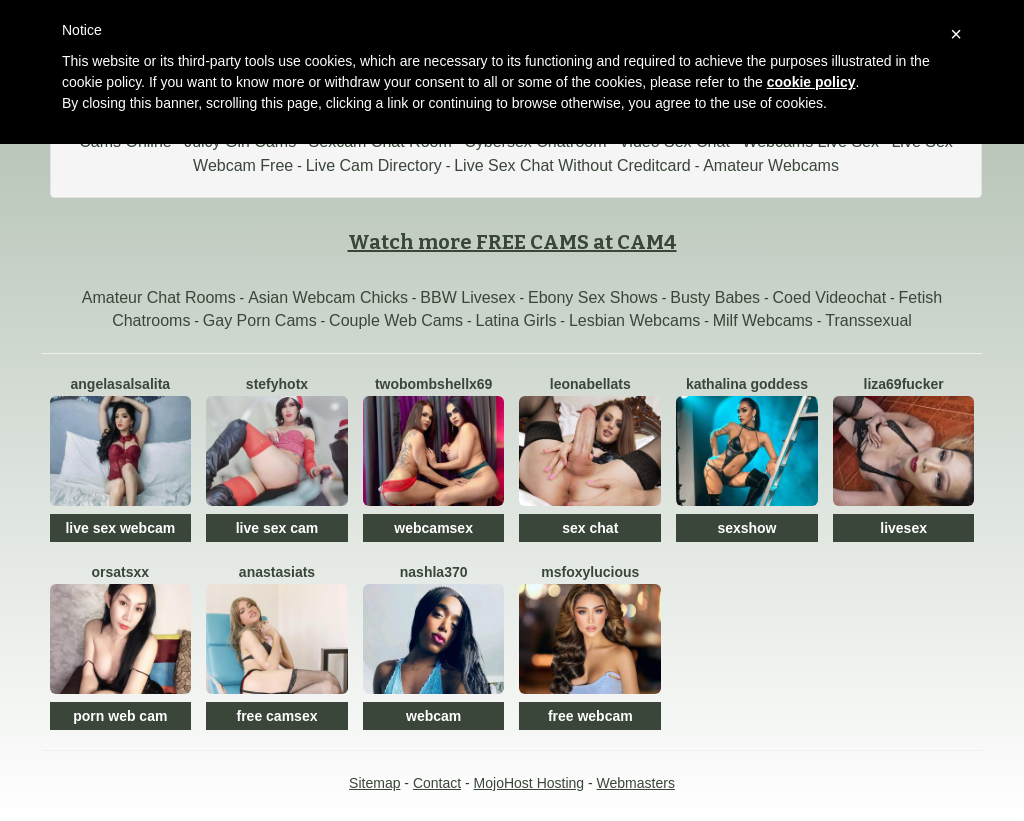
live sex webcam (120, 528)
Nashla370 (434, 572)
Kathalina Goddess (747, 384)
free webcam (590, 716)
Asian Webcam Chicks (328, 297)
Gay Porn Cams (260, 320)
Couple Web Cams (396, 320)
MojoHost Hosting (529, 783)
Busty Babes (715, 297)
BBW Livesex (467, 297)
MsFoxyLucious (590, 572)
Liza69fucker (904, 384)
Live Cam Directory (374, 165)
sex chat (590, 528)
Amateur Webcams (771, 165)
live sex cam (277, 528)
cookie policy (811, 82)
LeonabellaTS (590, 384)
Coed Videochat (830, 297)
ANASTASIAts (277, 572)
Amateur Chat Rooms (159, 297)
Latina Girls (516, 320)
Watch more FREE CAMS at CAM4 (512, 242)
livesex (903, 528)
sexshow (746, 528)
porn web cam (120, 716)
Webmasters (636, 783)
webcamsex (433, 528)
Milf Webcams (763, 320)
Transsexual (868, 320)
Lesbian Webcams (634, 320)
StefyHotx (277, 384)
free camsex (277, 716)
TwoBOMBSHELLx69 (433, 384)
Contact (437, 783)
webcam (433, 716)
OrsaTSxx (121, 572)
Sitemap (374, 783)
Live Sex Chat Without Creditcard (572, 165)
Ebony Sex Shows (593, 297)
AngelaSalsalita (121, 384)
